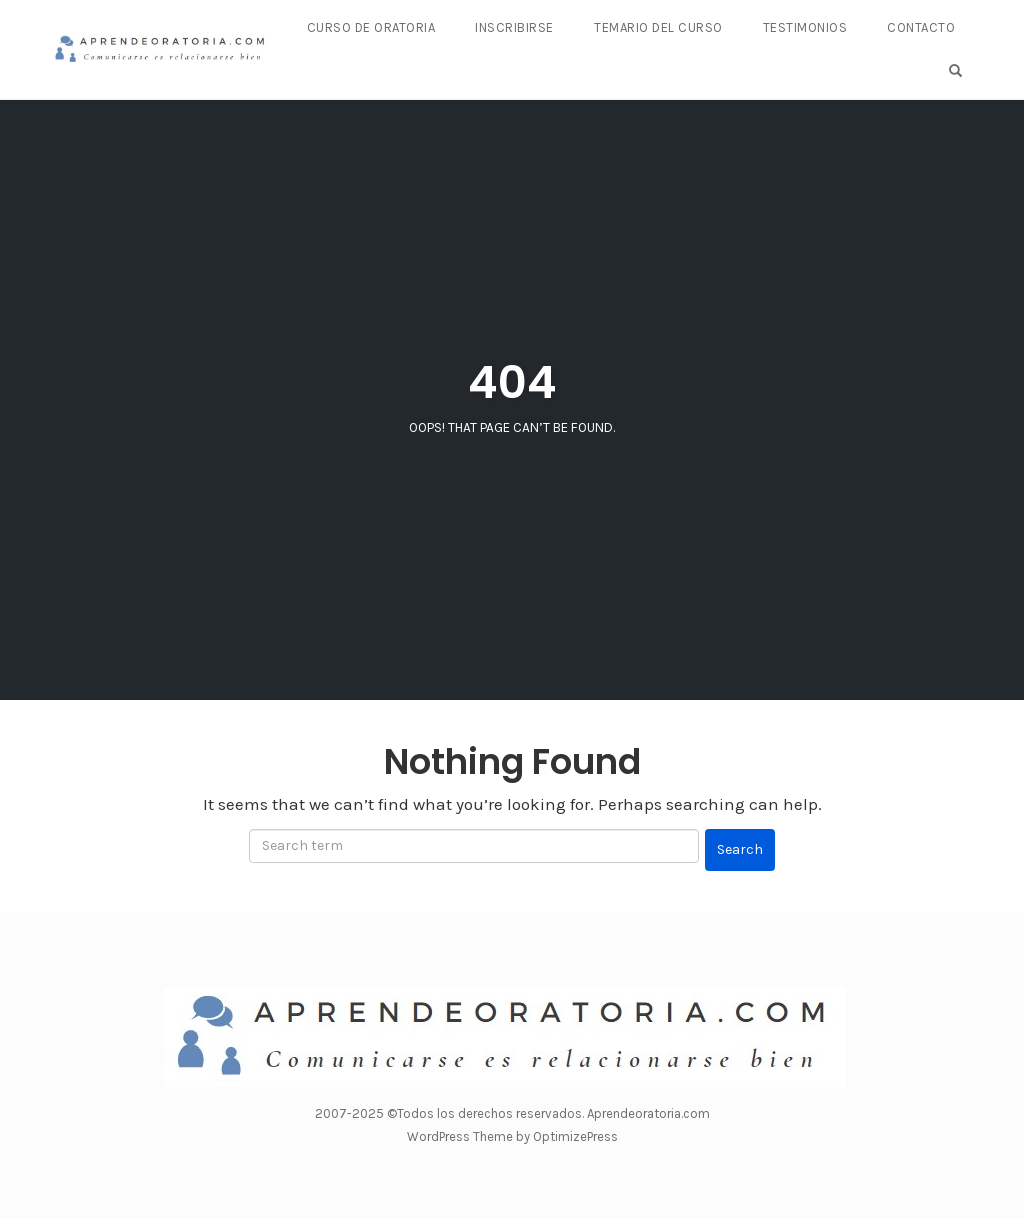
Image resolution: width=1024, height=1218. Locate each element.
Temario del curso (658, 27)
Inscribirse (514, 27)
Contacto (921, 27)
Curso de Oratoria (371, 27)
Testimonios (805, 27)
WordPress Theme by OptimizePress (512, 1136)
